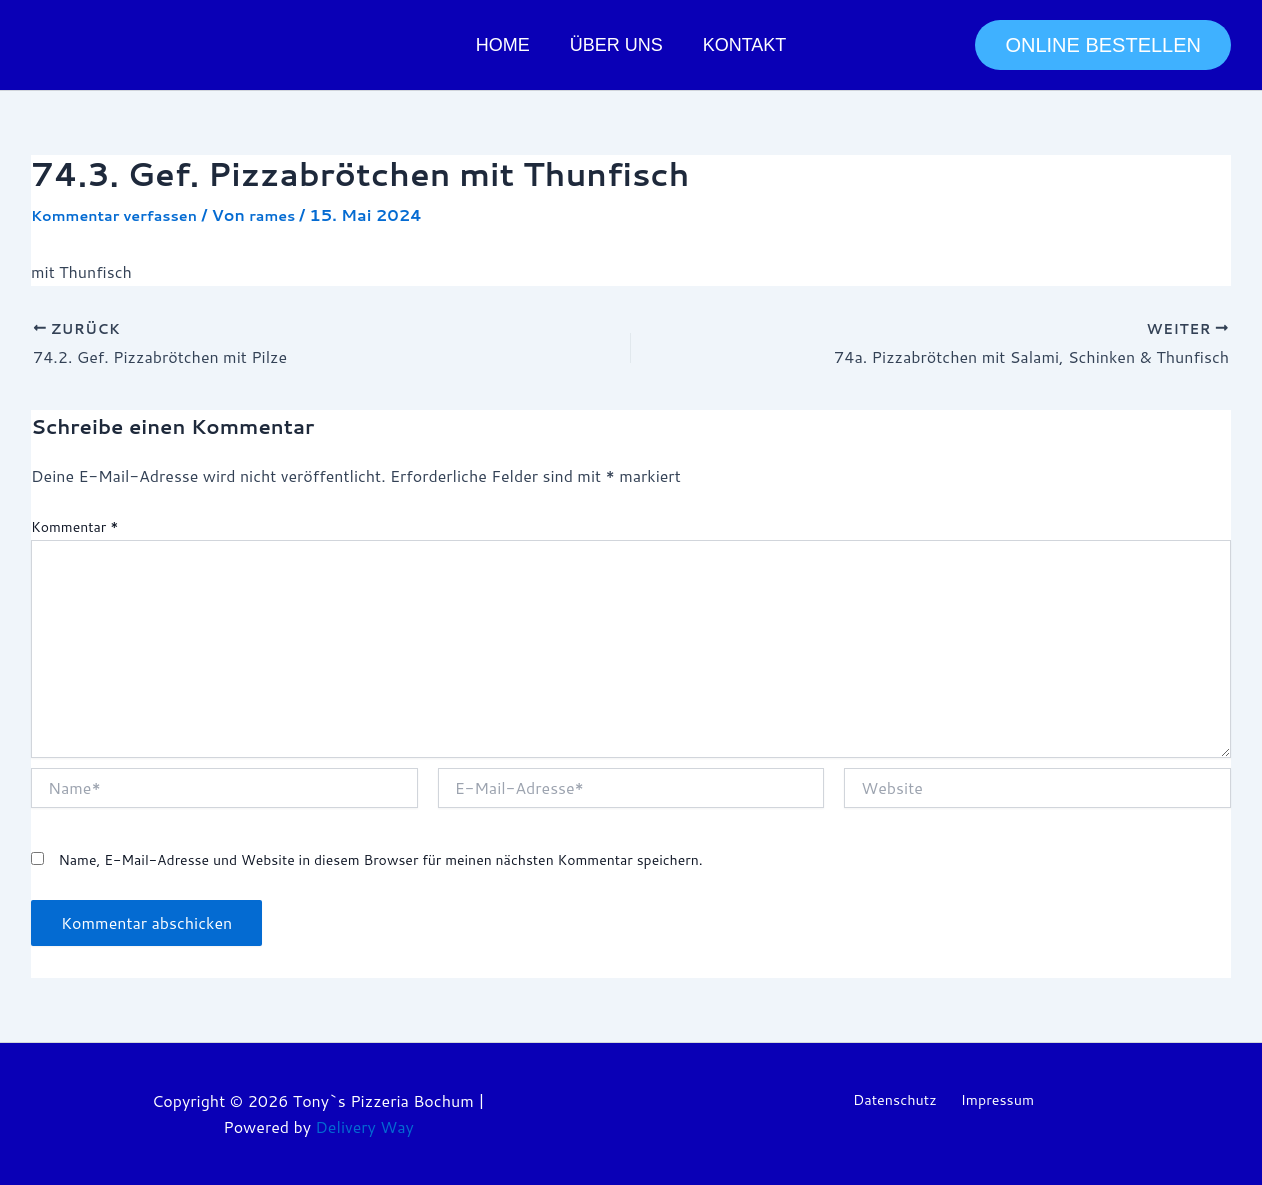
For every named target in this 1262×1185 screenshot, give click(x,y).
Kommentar (74, 527)
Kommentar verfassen (123, 214)
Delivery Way (364, 1126)
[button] (1103, 45)
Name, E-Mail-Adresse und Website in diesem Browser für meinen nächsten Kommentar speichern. (380, 859)
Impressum (998, 1100)
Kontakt (741, 45)
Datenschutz (894, 1100)
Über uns (616, 45)
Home (507, 45)
